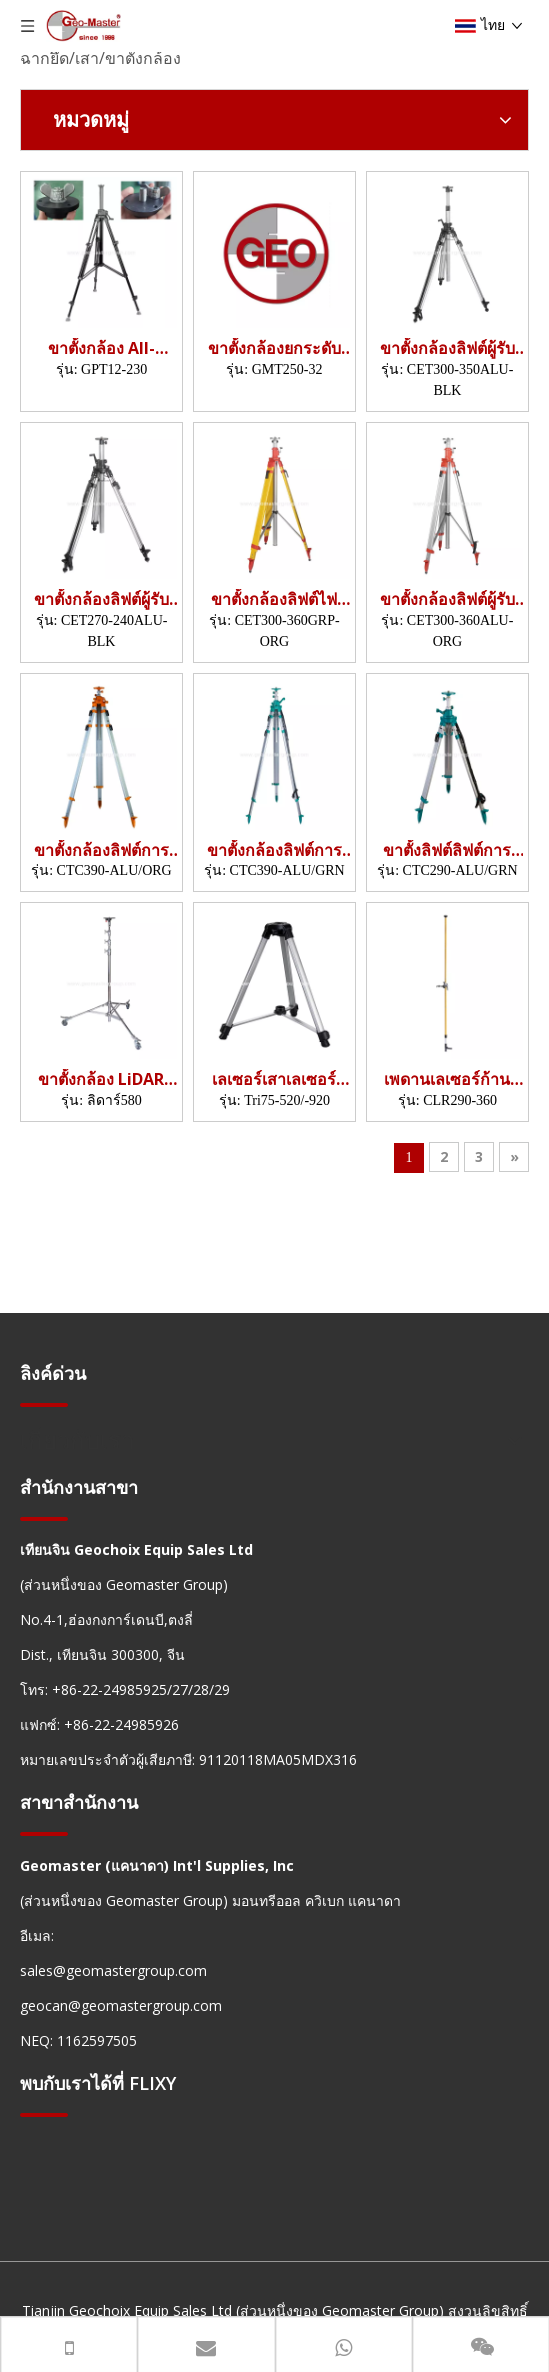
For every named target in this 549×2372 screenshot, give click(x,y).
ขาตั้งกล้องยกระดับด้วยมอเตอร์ (274, 348)
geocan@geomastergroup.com (121, 2005)
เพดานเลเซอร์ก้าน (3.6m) (447, 1079)
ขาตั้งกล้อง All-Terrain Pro (101, 348)
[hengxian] (44, 1404)
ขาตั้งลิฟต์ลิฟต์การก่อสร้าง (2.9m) (447, 850)
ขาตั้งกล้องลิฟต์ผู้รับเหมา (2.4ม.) (101, 599)
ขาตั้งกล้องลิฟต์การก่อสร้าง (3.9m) (101, 850)
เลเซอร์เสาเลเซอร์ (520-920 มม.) (274, 1079)
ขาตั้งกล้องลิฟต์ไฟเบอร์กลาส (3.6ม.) (274, 599)
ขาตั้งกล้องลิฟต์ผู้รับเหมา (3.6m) (447, 599)
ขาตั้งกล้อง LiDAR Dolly (101, 1079)
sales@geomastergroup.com (113, 1970)
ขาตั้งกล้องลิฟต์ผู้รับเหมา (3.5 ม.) (447, 348)
